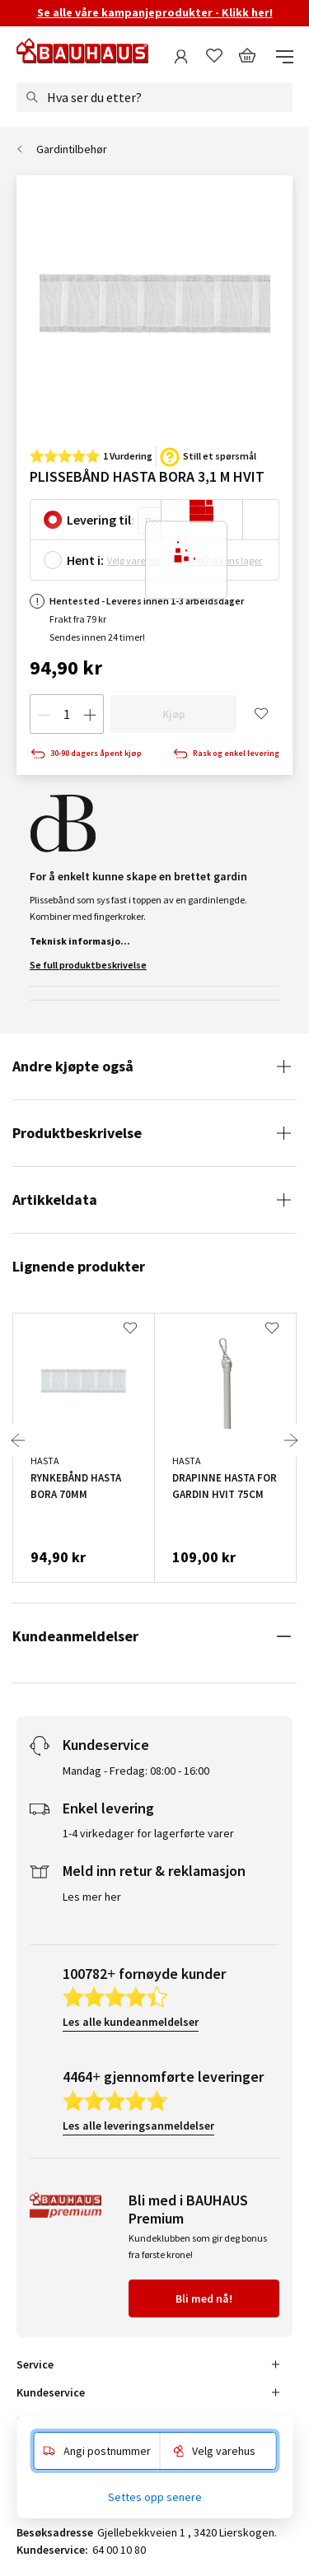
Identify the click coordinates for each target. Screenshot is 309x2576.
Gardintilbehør (71, 149)
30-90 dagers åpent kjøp (86, 754)
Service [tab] (35, 2364)
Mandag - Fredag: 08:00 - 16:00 (136, 1770)
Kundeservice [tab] (50, 2392)
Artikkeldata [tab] (54, 1199)
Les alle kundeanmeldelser (131, 2021)
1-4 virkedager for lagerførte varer (148, 1833)
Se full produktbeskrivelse (88, 965)
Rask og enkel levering (225, 754)
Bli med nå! (204, 2298)
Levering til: (100, 519)
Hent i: (85, 560)
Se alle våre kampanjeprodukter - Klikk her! (155, 12)
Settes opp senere (155, 2497)
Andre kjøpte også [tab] (72, 1066)
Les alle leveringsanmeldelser (138, 2125)
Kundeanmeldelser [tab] (75, 1635)
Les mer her (92, 1896)
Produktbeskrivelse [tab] (77, 1132)
